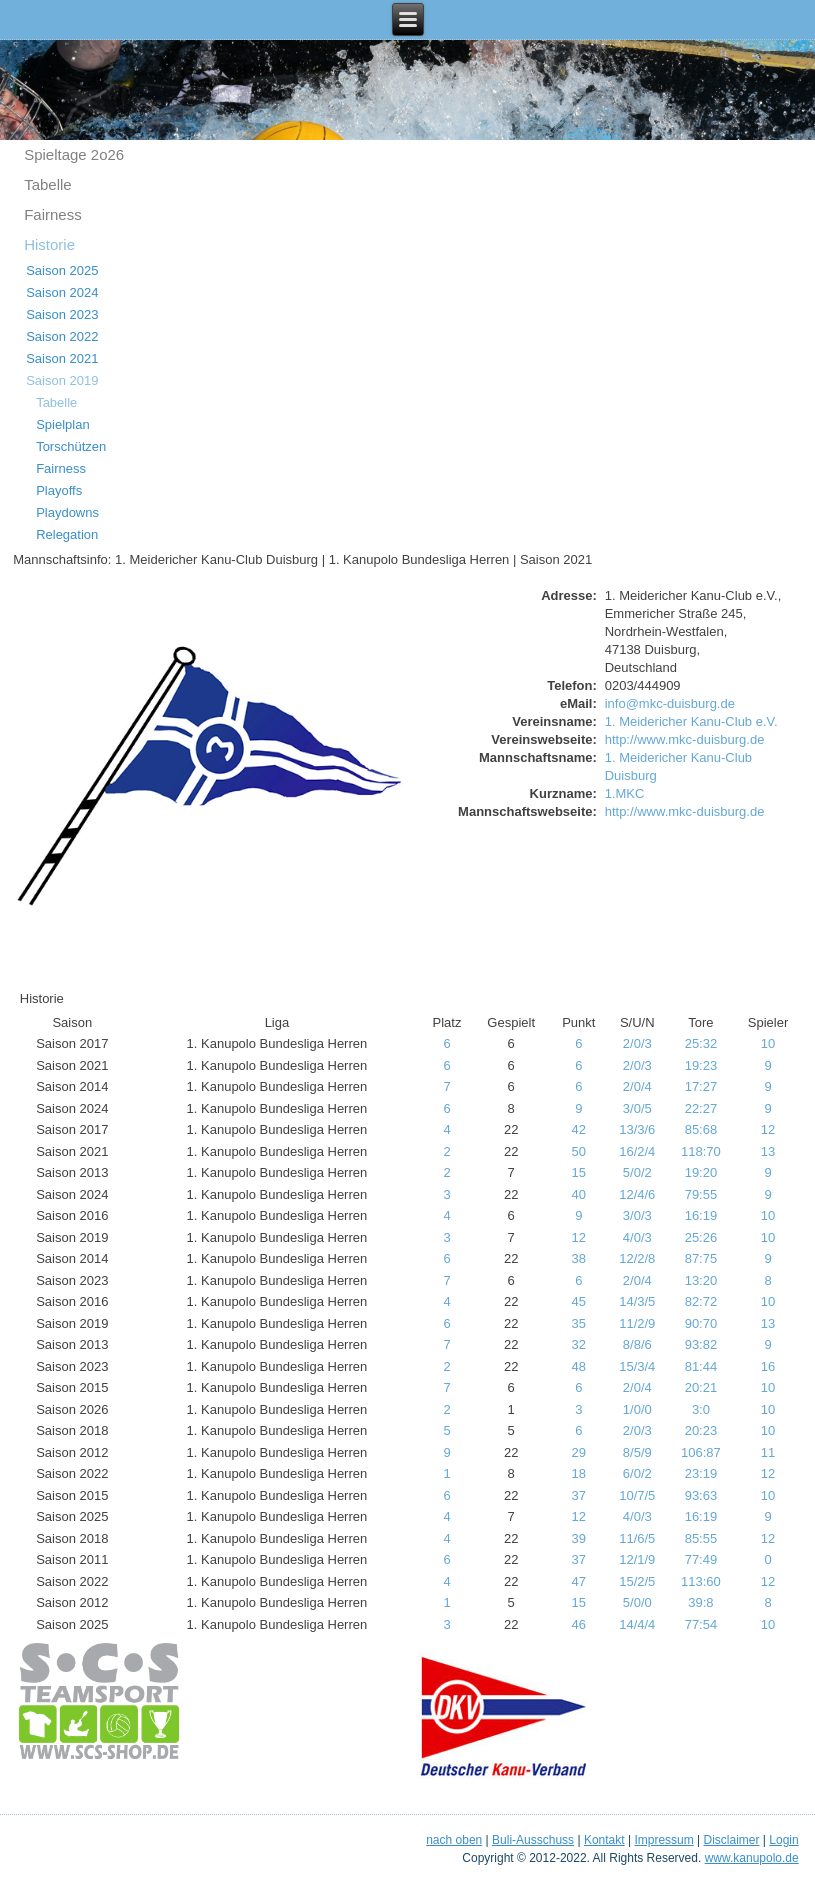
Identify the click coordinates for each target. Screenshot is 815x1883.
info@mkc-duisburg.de (670, 703)
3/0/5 (637, 1108)
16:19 (701, 1215)
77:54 (701, 1624)
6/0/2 (637, 1473)
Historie (49, 244)
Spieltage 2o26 (74, 154)
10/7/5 (637, 1495)
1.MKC (625, 793)
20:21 (701, 1387)
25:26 (701, 1237)
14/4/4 (637, 1624)
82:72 (701, 1301)
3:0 (701, 1409)
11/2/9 (637, 1323)
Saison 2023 (62, 314)
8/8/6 (637, 1344)
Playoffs (59, 490)
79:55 (701, 1194)
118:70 (701, 1151)
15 (579, 1172)
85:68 (701, 1129)
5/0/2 (637, 1172)
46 (579, 1624)
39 (579, 1538)
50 (579, 1151)
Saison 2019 (62, 380)
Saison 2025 (62, 270)
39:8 (700, 1602)
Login (783, 1840)
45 (579, 1301)
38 (579, 1258)
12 (768, 1129)
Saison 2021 (62, 358)
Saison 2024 (62, 292)
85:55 (701, 1538)
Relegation (67, 534)
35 (579, 1323)
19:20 (701, 1172)
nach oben (454, 1840)
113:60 (701, 1581)
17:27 (701, 1086)
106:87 (701, 1452)
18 (579, 1473)
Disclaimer (732, 1840)
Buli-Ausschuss (533, 1840)
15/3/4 (637, 1366)
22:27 (701, 1108)
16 (768, 1366)
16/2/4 (637, 1151)
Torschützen (71, 446)
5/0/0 (637, 1602)
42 (579, 1129)
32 (579, 1344)
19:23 (701, 1065)
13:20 (701, 1280)
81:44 (701, 1366)
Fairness (53, 214)
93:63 (701, 1495)
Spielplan (63, 424)
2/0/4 (637, 1086)
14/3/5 (637, 1301)
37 (579, 1495)
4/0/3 (637, 1237)
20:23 (701, 1430)
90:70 (701, 1323)
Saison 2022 (62, 336)
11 (768, 1452)
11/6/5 (637, 1538)
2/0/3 (637, 1043)
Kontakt (604, 1840)
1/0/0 (637, 1409)
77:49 (701, 1559)
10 (768, 1043)
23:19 (701, 1473)
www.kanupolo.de (752, 1858)
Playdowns (67, 512)
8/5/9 (637, 1452)
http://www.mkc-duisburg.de (685, 739)
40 (579, 1194)
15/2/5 (637, 1581)
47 (579, 1581)
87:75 (701, 1258)
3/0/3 (637, 1215)
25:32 (701, 1043)
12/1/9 (637, 1559)
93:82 (701, 1344)
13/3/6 (637, 1129)
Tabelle (48, 184)
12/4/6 (637, 1194)
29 (579, 1452)
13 (768, 1151)
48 (579, 1366)
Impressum (663, 1840)
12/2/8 (637, 1258)
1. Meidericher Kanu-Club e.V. (691, 721)
